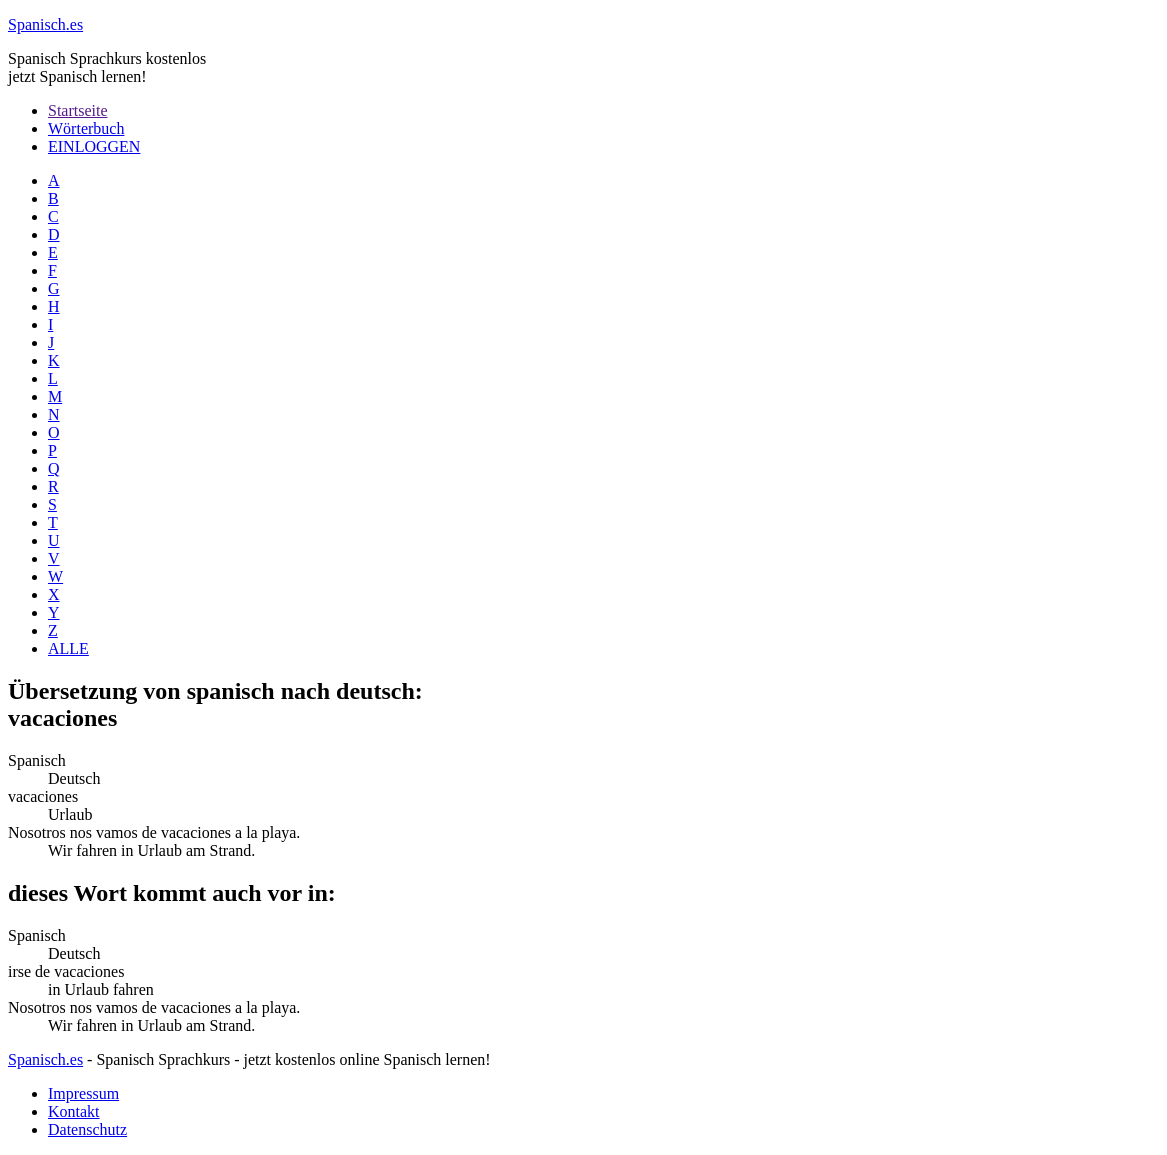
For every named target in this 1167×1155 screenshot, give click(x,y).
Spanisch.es (45, 1059)
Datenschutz (87, 1129)
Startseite (78, 110)
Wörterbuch (86, 128)
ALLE (68, 648)
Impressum (83, 1093)
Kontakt (74, 1111)
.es (45, 24)
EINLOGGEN (94, 146)
